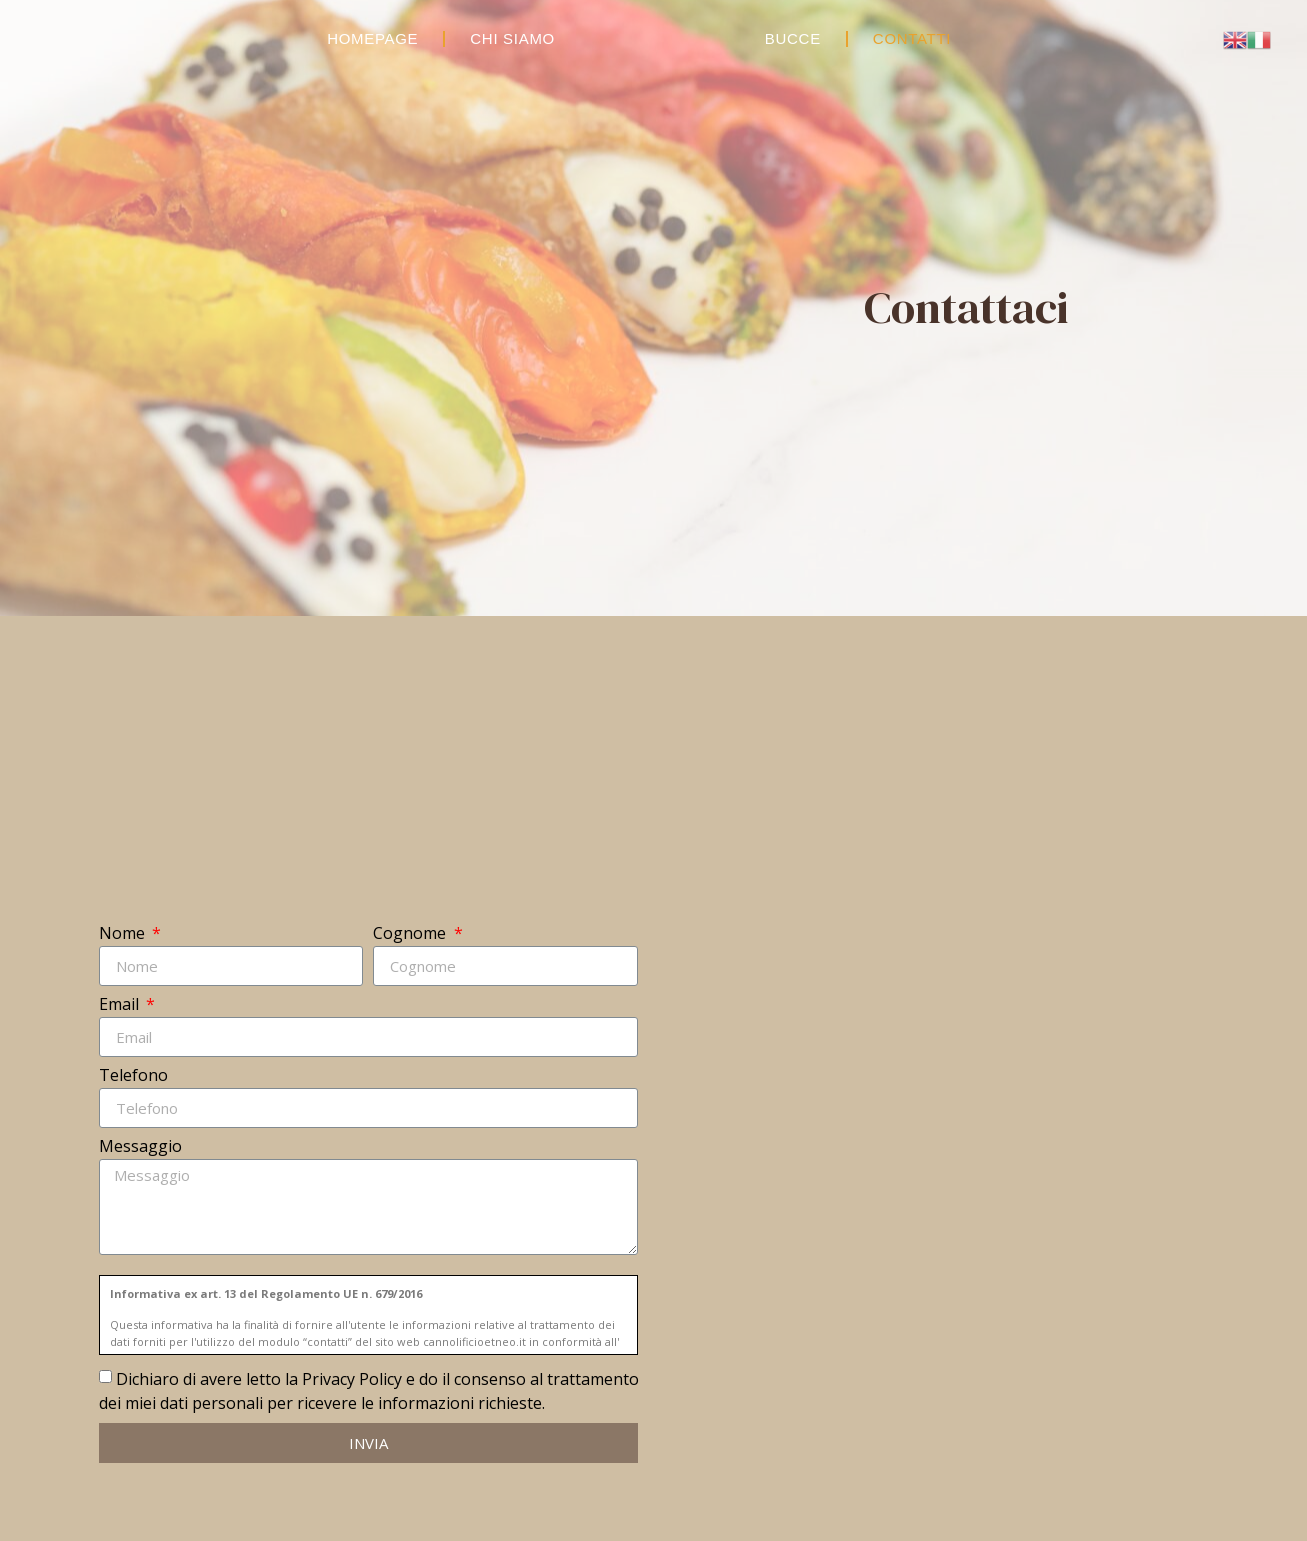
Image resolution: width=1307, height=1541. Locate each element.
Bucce (793, 38)
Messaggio (140, 1147)
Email (121, 1005)
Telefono (133, 1076)
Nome (124, 934)
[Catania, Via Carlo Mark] (938, 1194)
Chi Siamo (512, 38)
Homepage (372, 38)
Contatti (912, 38)
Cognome (411, 934)
